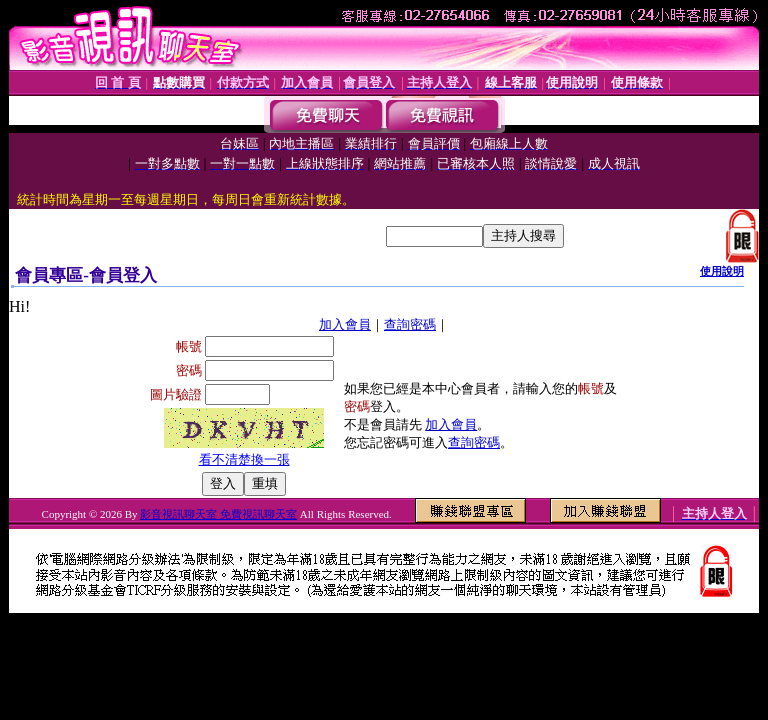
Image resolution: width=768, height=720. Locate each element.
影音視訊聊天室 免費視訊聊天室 (218, 514)
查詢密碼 (410, 324)
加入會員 (345, 324)
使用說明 (722, 271)
